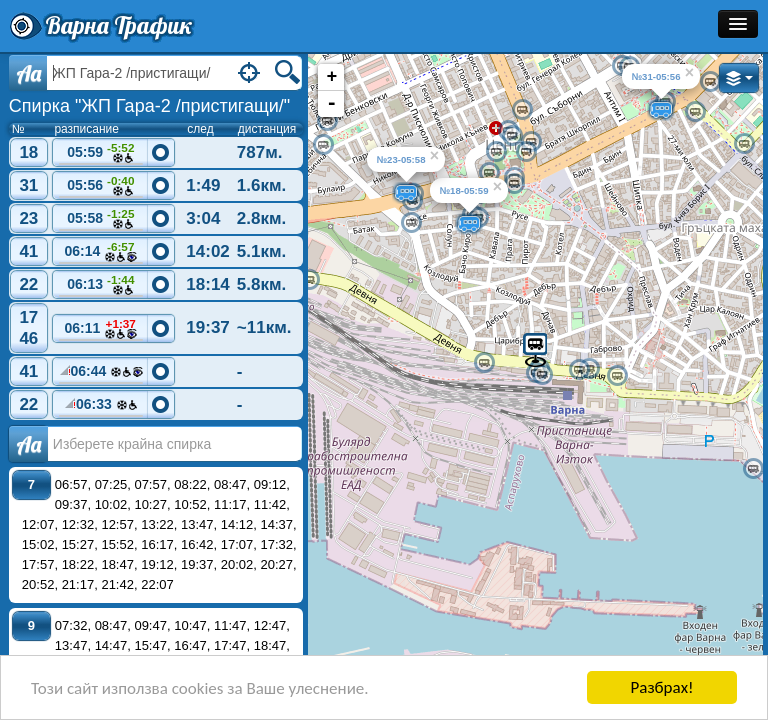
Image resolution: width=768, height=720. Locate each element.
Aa (28, 73)
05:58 (101, 219)
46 (28, 338)
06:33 (101, 407)
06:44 (101, 374)
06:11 (101, 329)
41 (28, 251)
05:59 (101, 153)
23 (28, 218)
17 (28, 317)
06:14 (101, 252)
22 (28, 284)
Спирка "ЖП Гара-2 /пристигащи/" (149, 106)
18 (28, 152)
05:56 (101, 186)
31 (28, 185)
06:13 (101, 285)
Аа (28, 444)
